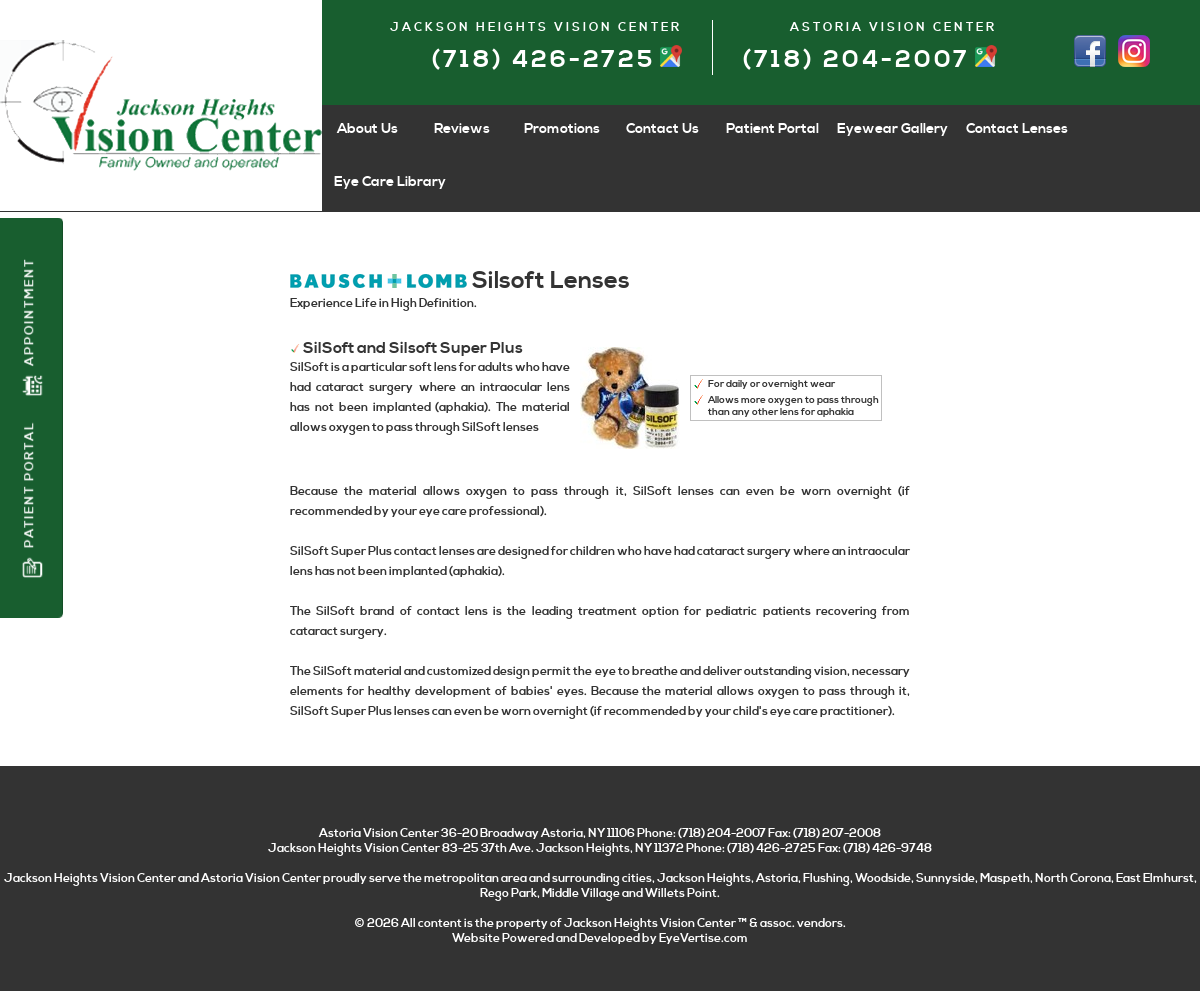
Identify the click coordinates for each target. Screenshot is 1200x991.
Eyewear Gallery (892, 129)
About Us (367, 129)
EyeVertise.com (703, 938)
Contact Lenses (1017, 129)
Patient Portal (32, 499)
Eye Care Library (390, 182)
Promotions (562, 129)
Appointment (32, 327)
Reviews (462, 129)
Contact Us (662, 129)
